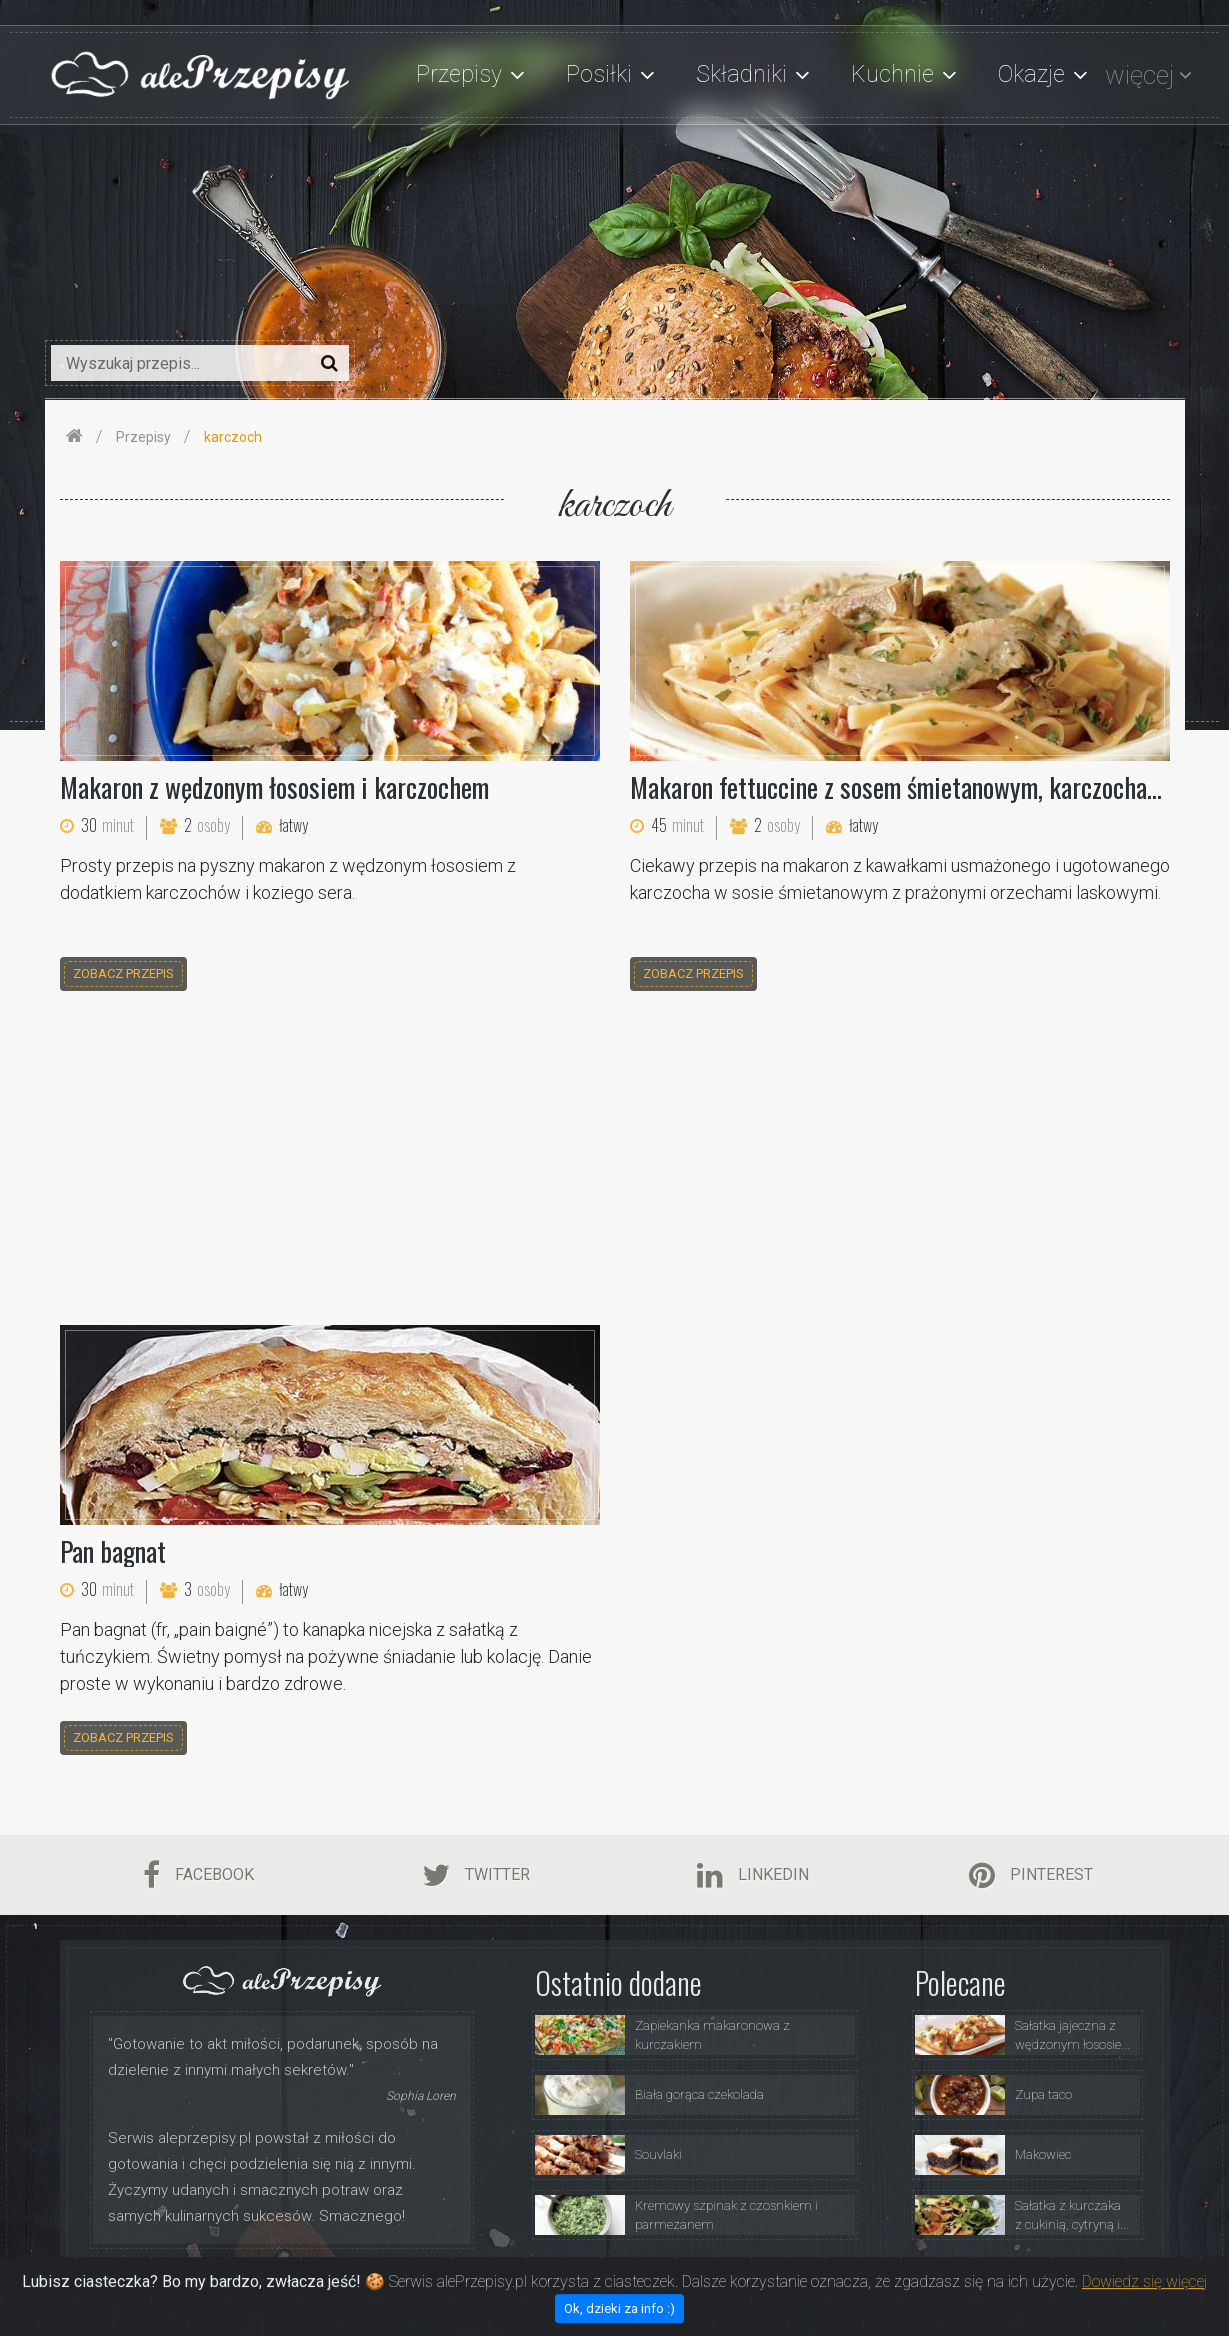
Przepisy (758, 2280)
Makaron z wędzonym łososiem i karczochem (274, 787)
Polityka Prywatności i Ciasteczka (973, 2280)
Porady (830, 2280)
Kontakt (1119, 2280)
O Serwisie (675, 2280)
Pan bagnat (113, 1551)
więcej (1139, 75)
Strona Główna (574, 2280)
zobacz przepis (123, 973)
